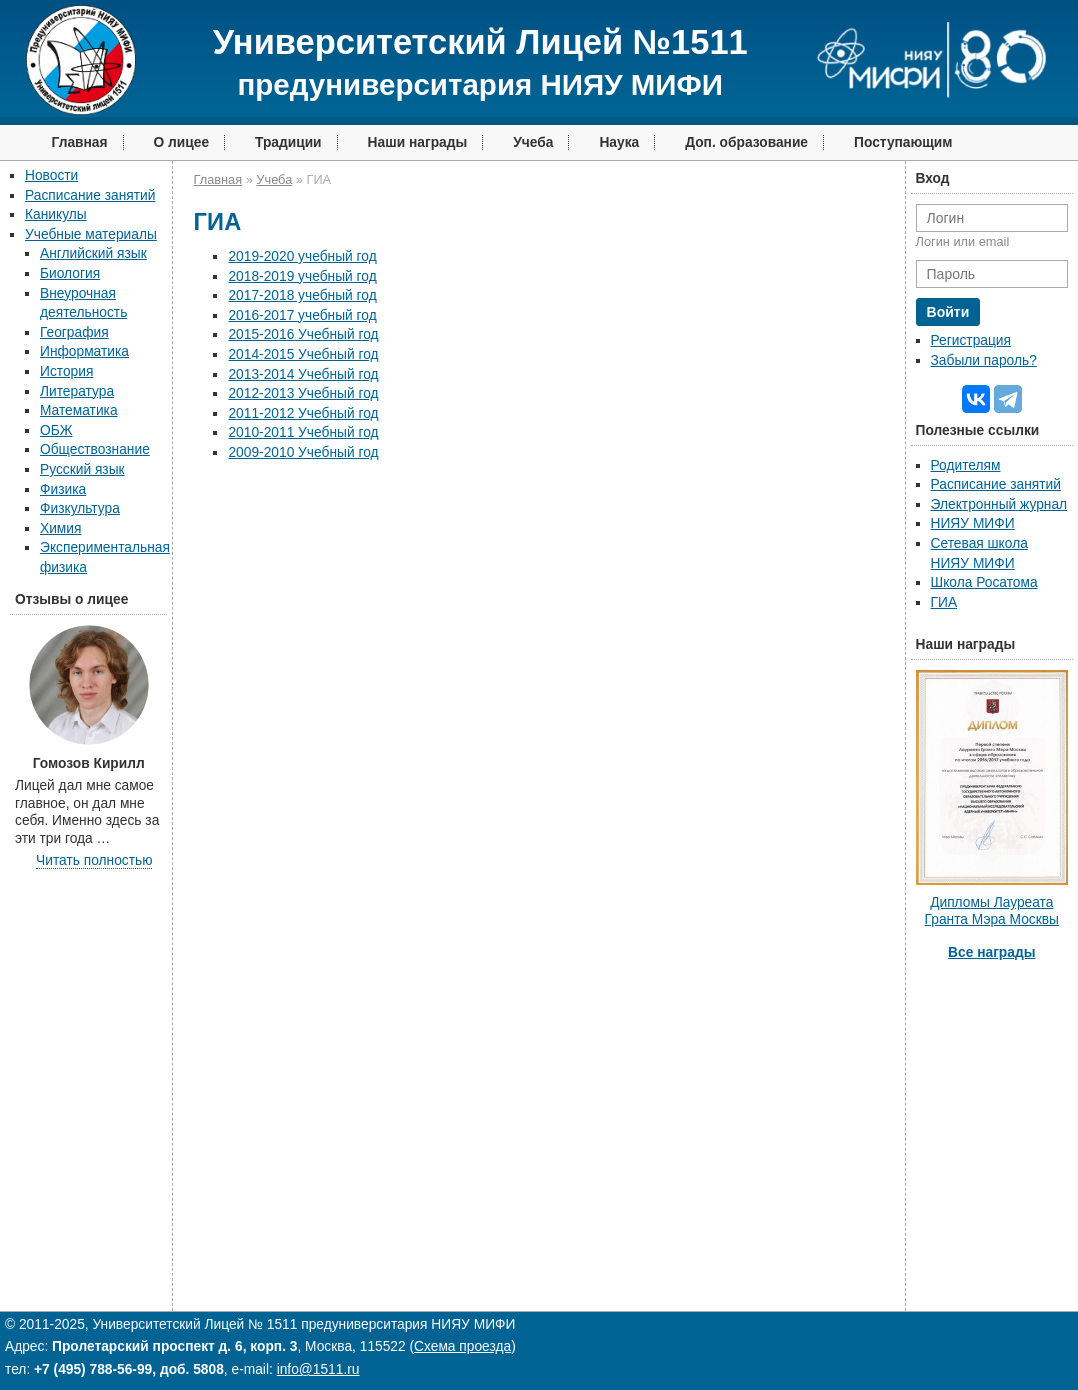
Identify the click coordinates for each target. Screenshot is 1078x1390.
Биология (70, 273)
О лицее (182, 142)
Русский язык (82, 469)
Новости (51, 175)
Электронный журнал (999, 504)
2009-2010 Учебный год (303, 452)
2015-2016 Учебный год (303, 334)
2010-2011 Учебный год (303, 432)
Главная (80, 142)
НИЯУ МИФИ (973, 523)
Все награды (991, 952)
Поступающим (903, 142)
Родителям (966, 465)
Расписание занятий (90, 195)
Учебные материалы (91, 234)
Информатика (84, 351)
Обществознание (95, 449)
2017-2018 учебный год (302, 295)
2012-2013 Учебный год (303, 393)
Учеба (533, 142)
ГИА (944, 602)
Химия (60, 528)
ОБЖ (56, 430)
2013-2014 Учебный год (303, 374)
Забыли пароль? (984, 360)
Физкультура (80, 508)
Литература (77, 391)
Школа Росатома (984, 582)
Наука (619, 142)
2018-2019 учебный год (302, 276)
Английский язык (93, 253)
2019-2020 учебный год (302, 256)
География (74, 332)
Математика (79, 410)
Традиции (288, 142)
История (66, 371)
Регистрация (971, 340)
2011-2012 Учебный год (303, 413)
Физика (63, 489)
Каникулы (56, 214)
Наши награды (418, 142)
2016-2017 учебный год (302, 315)
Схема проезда (462, 1346)
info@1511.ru (318, 1369)
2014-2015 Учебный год (303, 354)
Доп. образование (746, 142)
